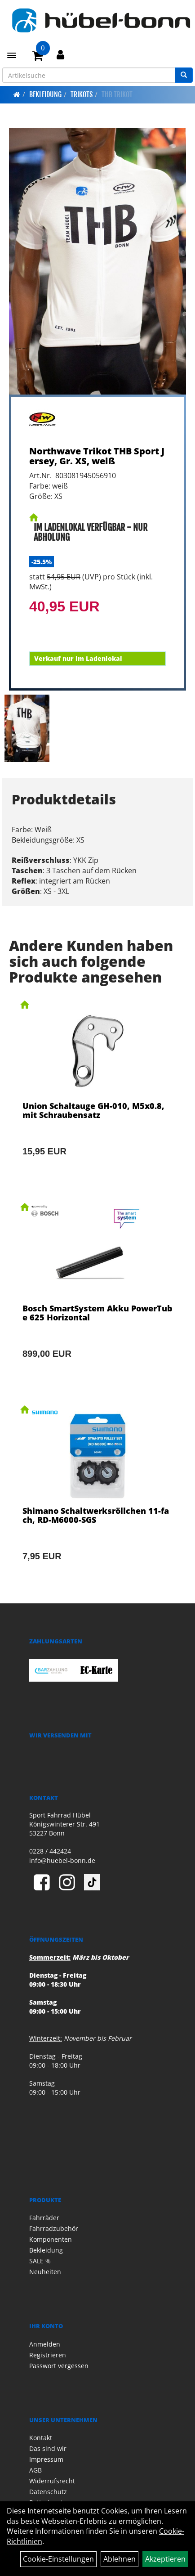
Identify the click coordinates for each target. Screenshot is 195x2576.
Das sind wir (47, 2448)
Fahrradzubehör (53, 2228)
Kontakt (40, 2437)
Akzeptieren (165, 2559)
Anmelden (44, 2344)
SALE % (40, 2261)
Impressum (46, 2459)
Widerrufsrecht (52, 2481)
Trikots (82, 94)
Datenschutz (48, 2491)
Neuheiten (45, 2271)
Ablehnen (119, 2559)
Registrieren (47, 2355)
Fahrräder (44, 2217)
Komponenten (50, 2239)
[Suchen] (184, 75)
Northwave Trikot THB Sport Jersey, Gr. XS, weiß (96, 456)
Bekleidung (45, 94)
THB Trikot (117, 94)
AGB (35, 2470)
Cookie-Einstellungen (58, 2559)
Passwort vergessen (59, 2365)
